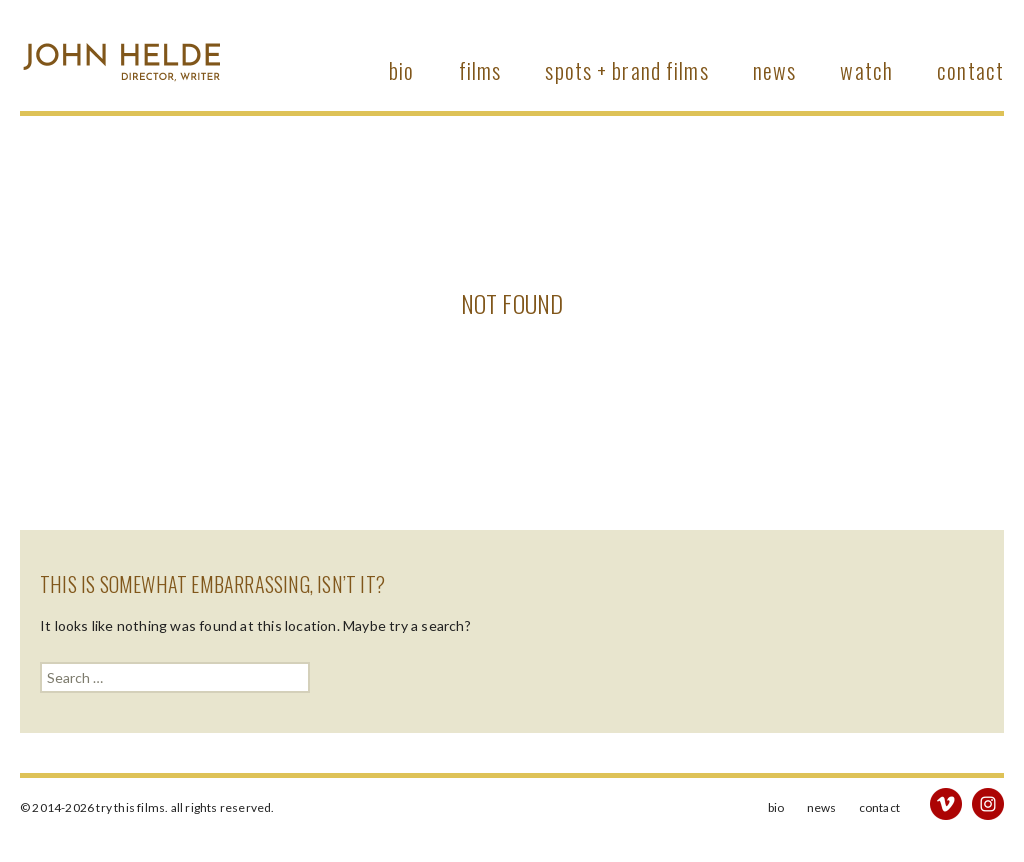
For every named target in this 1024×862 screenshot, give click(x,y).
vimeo (946, 804)
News (774, 70)
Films (480, 70)
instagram (988, 804)
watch (866, 70)
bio (401, 70)
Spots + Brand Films (626, 70)
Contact (970, 70)
